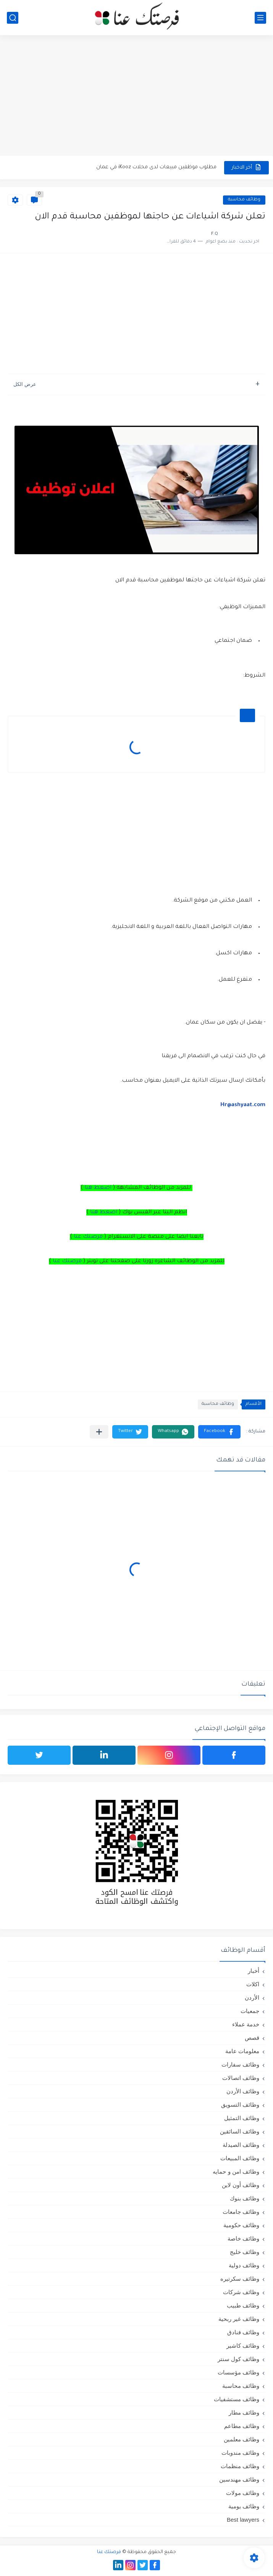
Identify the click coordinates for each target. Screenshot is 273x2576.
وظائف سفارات (240, 2064)
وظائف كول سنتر (238, 2359)
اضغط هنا (97, 1188)
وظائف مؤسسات (238, 2372)
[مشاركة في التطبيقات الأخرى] (99, 1432)
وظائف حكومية (241, 2225)
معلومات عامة (242, 2051)
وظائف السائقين (239, 2131)
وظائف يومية (243, 2506)
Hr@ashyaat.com (242, 1105)
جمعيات (250, 2011)
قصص (252, 2037)
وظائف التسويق (240, 2104)
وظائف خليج (244, 2252)
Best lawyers (243, 2519)
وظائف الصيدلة (241, 2145)
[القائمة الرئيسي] (260, 18)
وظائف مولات (242, 2493)
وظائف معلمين (241, 2439)
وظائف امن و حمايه (236, 2171)
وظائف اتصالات (240, 2078)
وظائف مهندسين (239, 2479)
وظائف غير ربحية (238, 2319)
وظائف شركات (241, 2292)
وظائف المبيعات (239, 2158)
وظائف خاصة (243, 2238)
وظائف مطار (244, 2412)
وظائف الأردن (242, 2091)
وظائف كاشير (242, 2345)
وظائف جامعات (241, 2211)
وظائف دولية (244, 2265)
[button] (219, 1432)
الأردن (252, 1997)
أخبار (253, 1970)
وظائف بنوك (244, 2198)
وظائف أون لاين (240, 2185)
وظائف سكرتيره (239, 2278)
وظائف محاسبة (244, 199)
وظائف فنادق (243, 2332)
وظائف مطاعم (241, 2426)
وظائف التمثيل (241, 2118)
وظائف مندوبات (240, 2452)
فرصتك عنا (88, 1237)
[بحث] (12, 18)
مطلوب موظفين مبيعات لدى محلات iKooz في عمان (156, 167)
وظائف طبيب (243, 2305)
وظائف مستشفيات (236, 2399)
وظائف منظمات (240, 2466)
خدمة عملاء (245, 2024)
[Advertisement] (136, 96)
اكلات (252, 1984)
